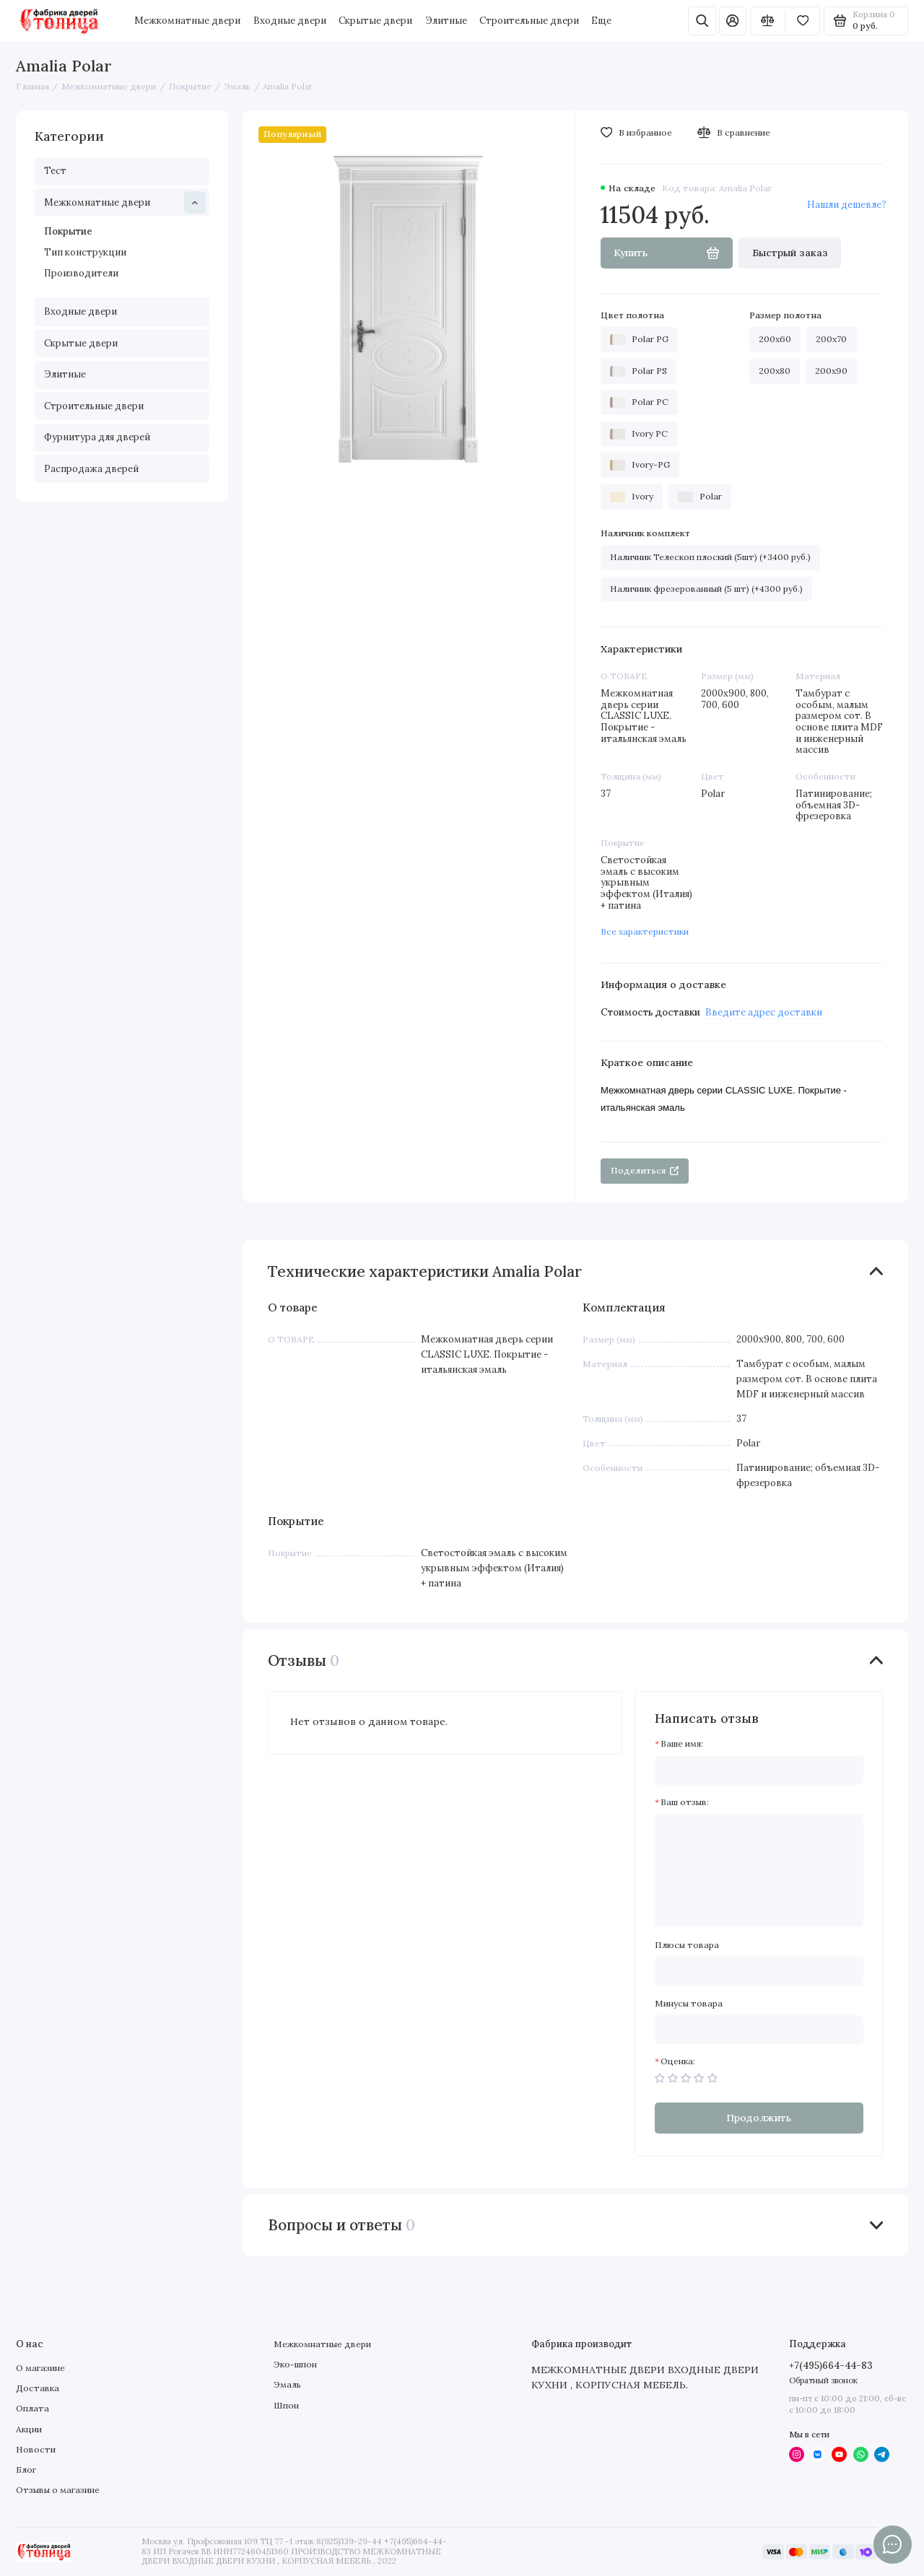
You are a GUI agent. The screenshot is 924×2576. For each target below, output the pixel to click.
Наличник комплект (645, 533)
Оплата (32, 2408)
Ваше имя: (682, 1744)
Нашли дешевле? (846, 204)
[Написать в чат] (892, 2544)
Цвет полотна (632, 315)
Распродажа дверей (91, 469)
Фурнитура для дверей (97, 437)
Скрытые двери (375, 20)
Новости (36, 2449)
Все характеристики (645, 931)
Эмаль (287, 2384)
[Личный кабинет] (732, 20)
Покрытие (68, 231)
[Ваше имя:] (759, 1770)
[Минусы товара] (759, 2029)
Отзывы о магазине (58, 2489)
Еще (601, 20)
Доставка (37, 2388)
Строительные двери (529, 20)
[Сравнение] (768, 20)
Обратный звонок (823, 2380)
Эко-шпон (295, 2364)
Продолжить (758, 2117)
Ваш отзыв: (685, 1802)
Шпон (286, 2405)
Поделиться (645, 1170)
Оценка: (678, 2061)
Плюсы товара (687, 1945)
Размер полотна (785, 315)
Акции (29, 2429)
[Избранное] (802, 20)
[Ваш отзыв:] (759, 1871)
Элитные (446, 20)
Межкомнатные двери (187, 20)
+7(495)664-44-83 (831, 2365)
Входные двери (289, 20)
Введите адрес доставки (763, 1012)
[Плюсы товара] (759, 1971)
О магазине (40, 2367)
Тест (55, 171)
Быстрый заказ (790, 252)
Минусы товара (689, 2004)
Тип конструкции (85, 252)
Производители (81, 273)
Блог (26, 2469)
